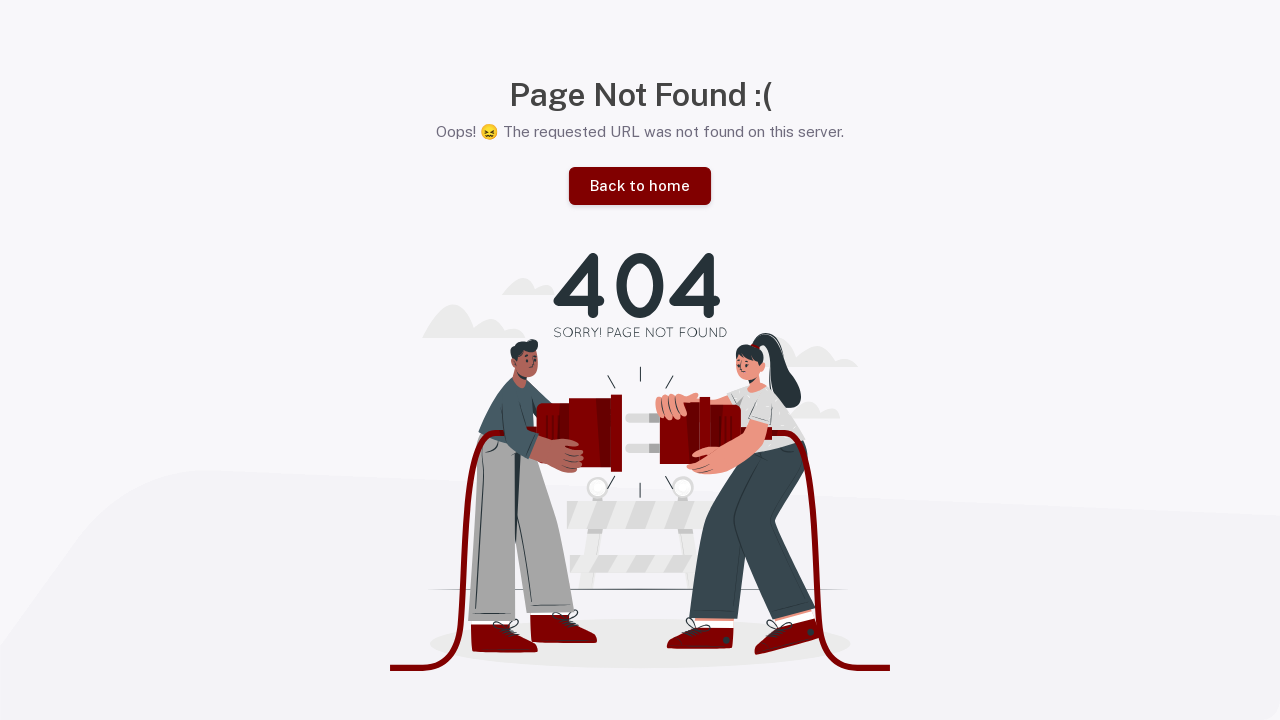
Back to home (640, 185)
